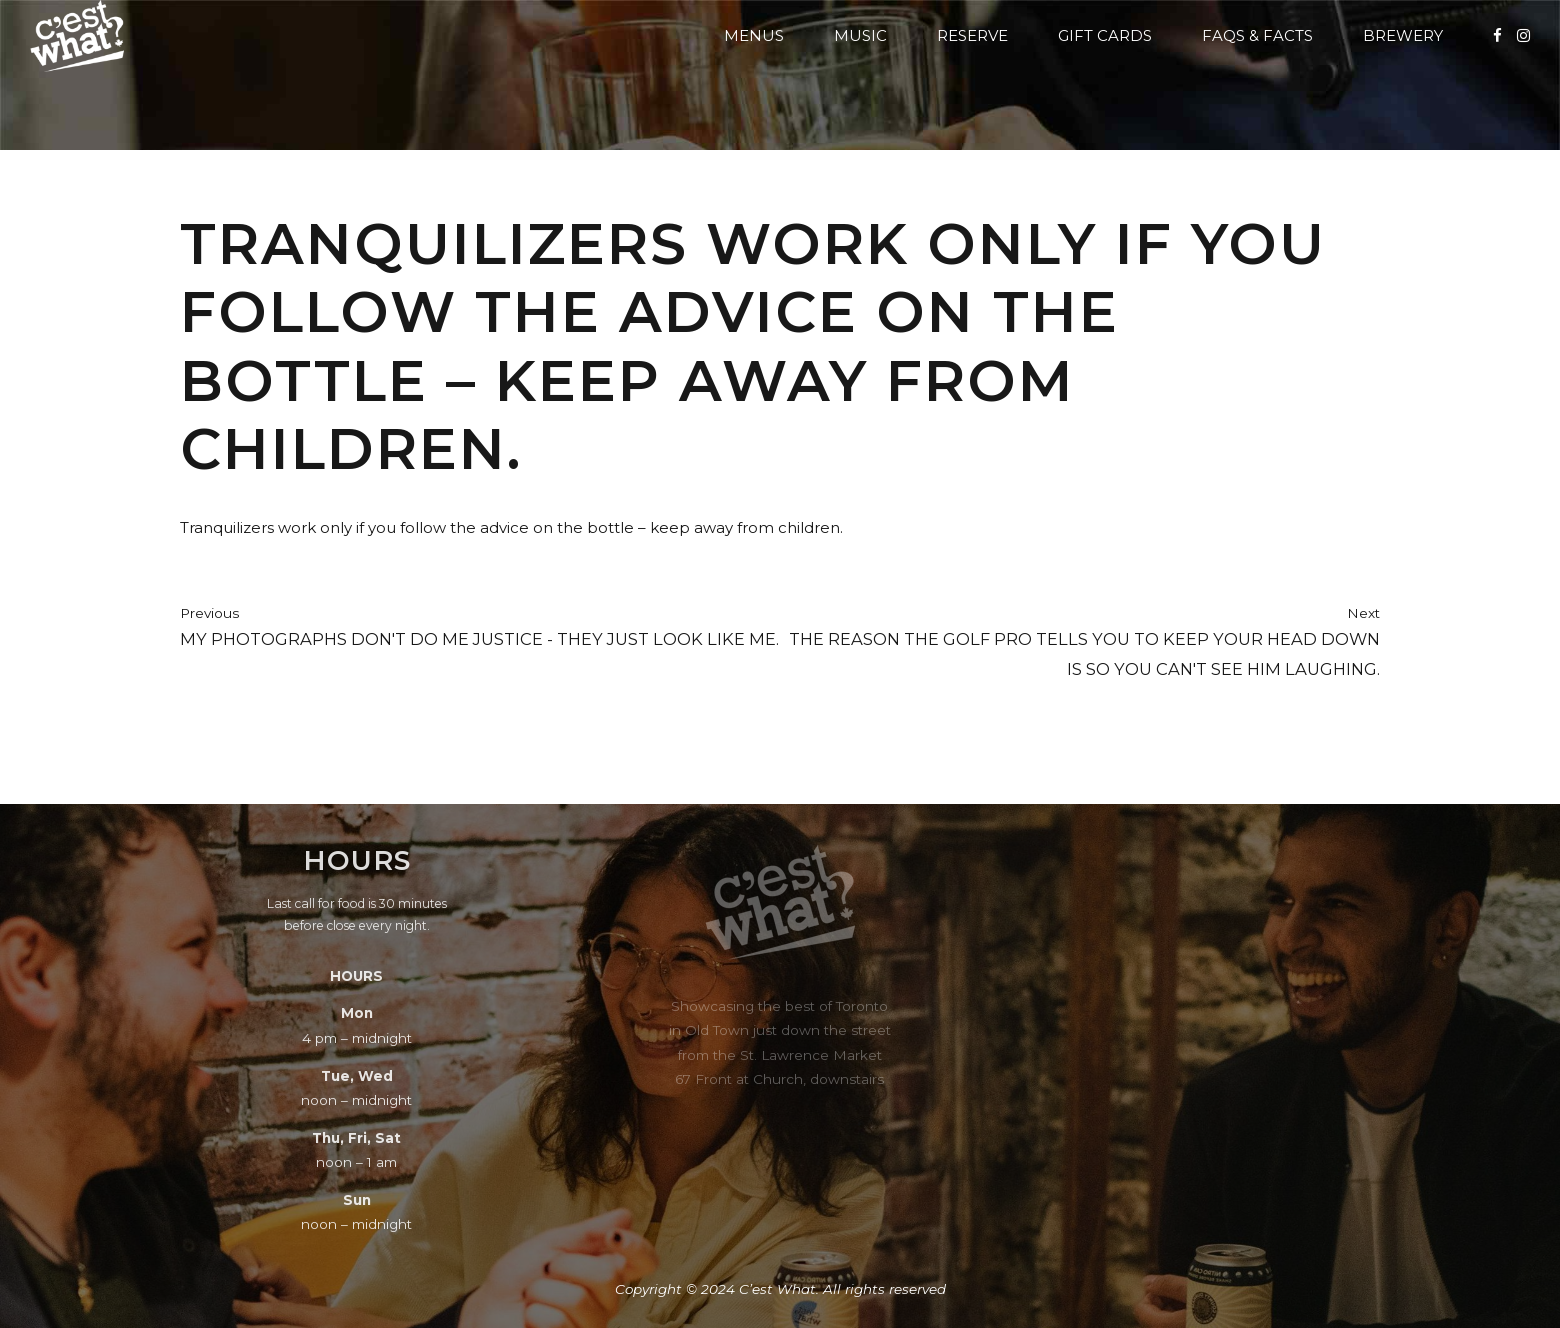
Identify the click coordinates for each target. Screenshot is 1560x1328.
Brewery (1403, 35)
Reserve (972, 35)
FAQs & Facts (1257, 35)
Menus (754, 35)
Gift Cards (1105, 35)
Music (860, 35)
